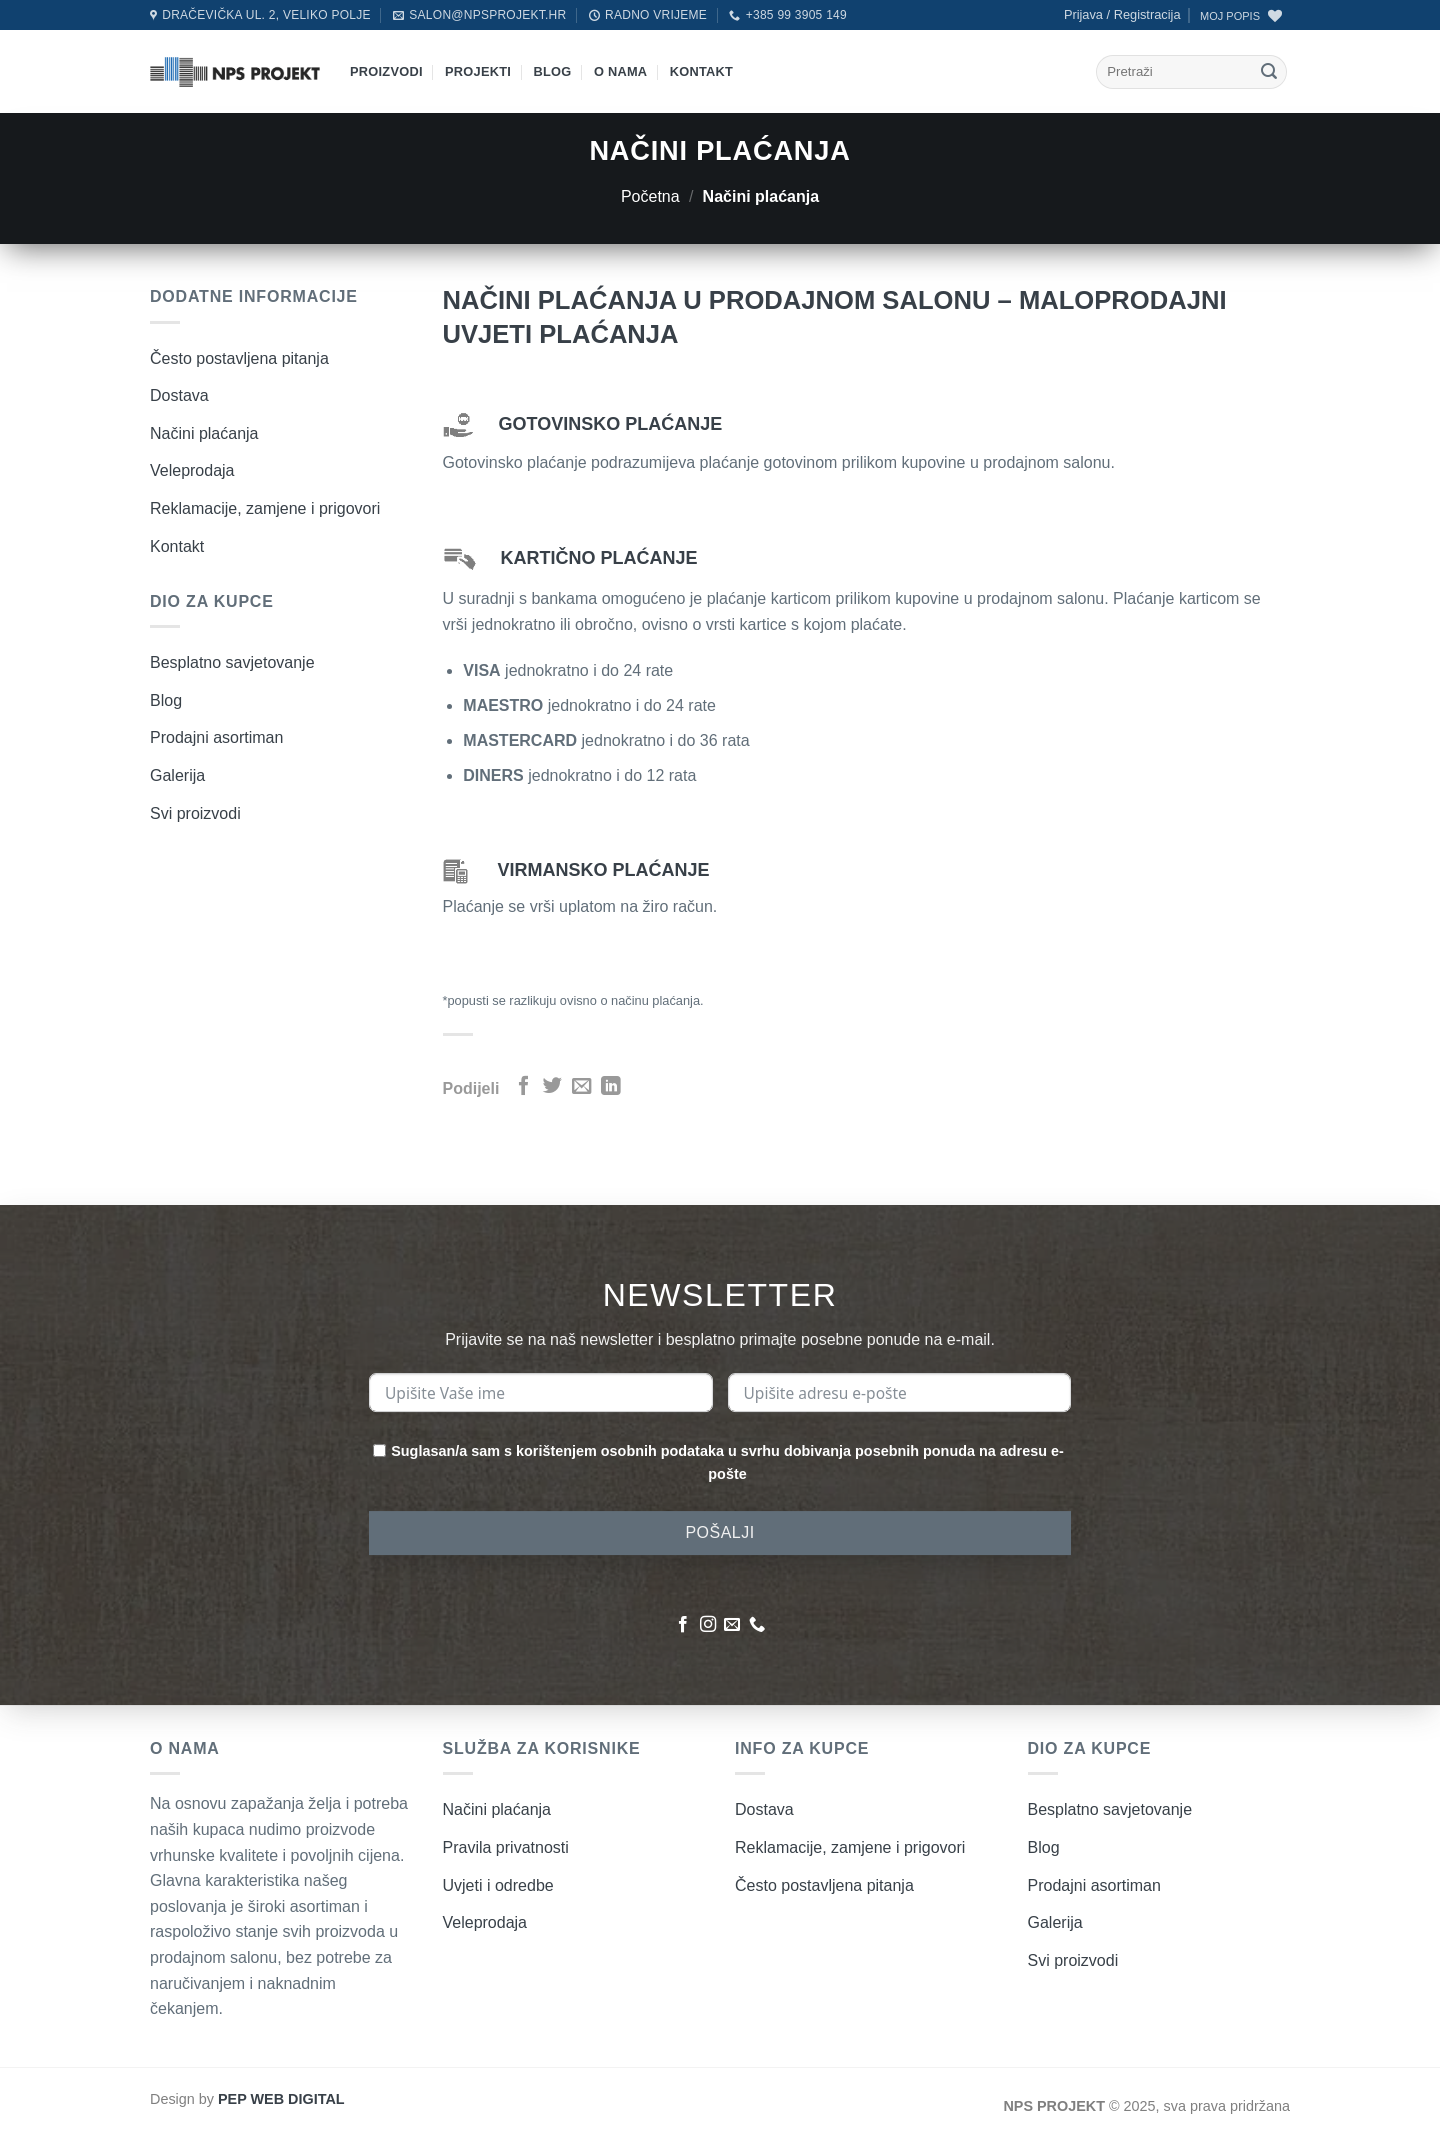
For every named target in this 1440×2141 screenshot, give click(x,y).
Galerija (177, 775)
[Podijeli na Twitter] (552, 1087)
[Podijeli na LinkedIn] (610, 1087)
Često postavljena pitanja (239, 358)
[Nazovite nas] (757, 1625)
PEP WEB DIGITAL (281, 2099)
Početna (650, 196)
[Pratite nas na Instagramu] (708, 1625)
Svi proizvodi (195, 813)
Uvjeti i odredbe (498, 1885)
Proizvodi (386, 71)
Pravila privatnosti (506, 1847)
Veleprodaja (192, 470)
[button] (1122, 15)
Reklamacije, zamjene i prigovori (265, 508)
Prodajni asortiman (216, 737)
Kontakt (701, 71)
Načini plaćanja (204, 433)
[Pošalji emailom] (581, 1087)
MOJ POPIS (1230, 16)
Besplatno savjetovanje (232, 662)
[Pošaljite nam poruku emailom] (732, 1625)
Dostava (179, 395)
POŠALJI (719, 1532)
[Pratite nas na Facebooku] (683, 1625)
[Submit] (1269, 72)
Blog (553, 71)
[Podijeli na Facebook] (523, 1087)
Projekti (478, 71)
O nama (620, 71)
